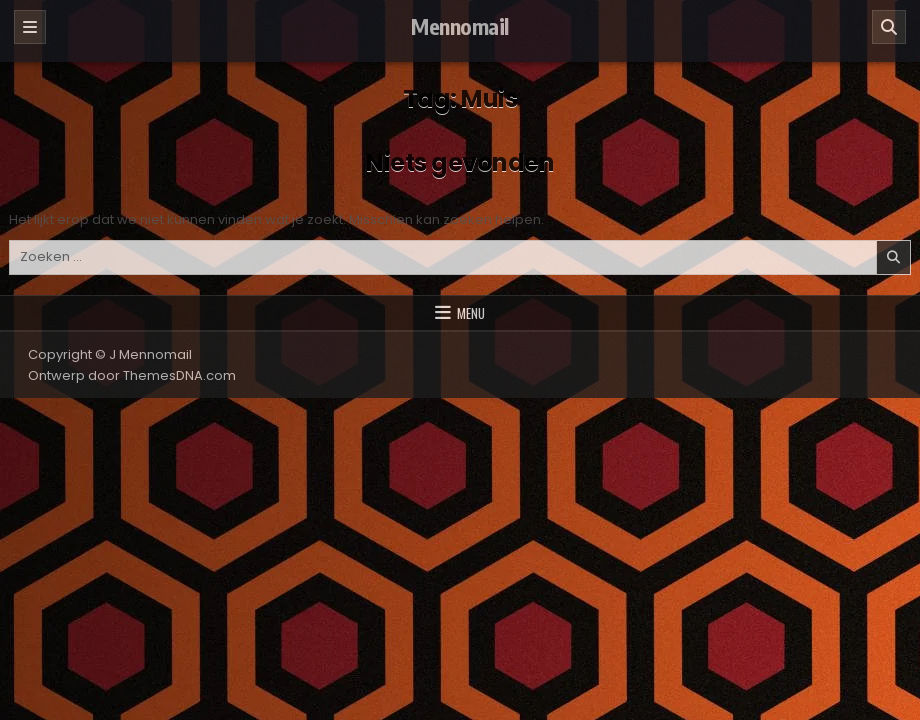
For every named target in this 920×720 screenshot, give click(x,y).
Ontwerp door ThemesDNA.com (132, 375)
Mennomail (460, 26)
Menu (471, 313)
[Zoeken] (889, 27)
